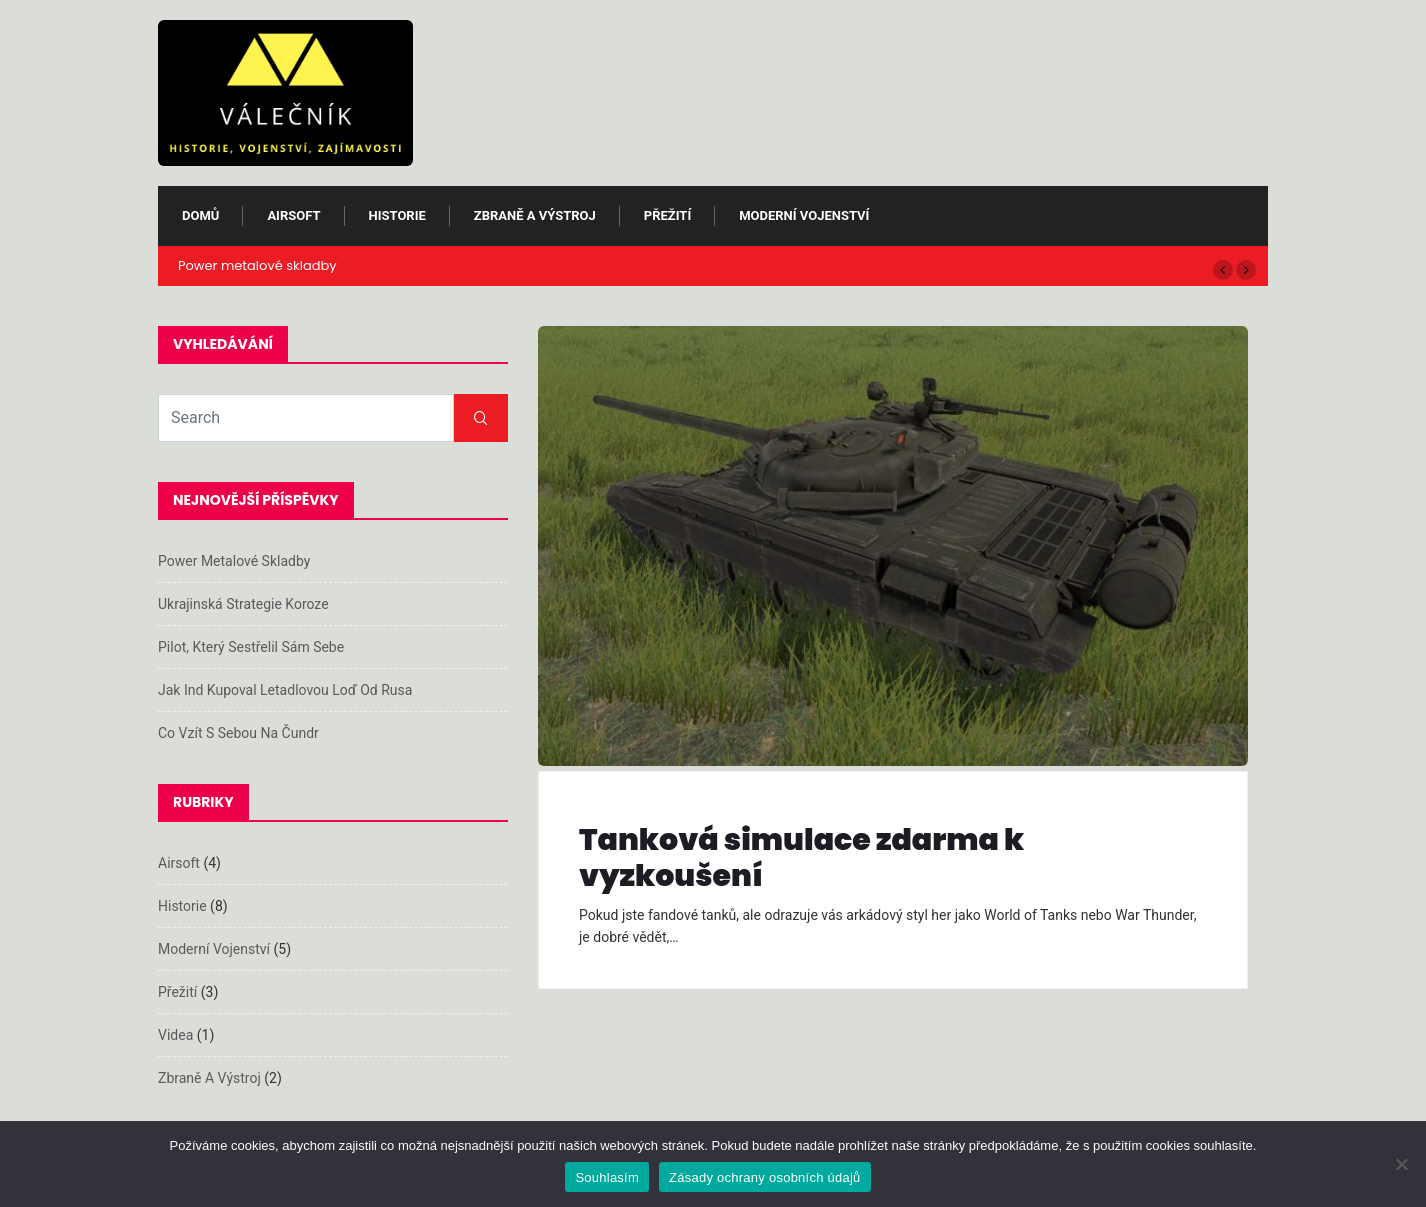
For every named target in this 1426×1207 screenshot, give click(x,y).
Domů (200, 215)
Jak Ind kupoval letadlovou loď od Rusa (285, 690)
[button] (1223, 270)
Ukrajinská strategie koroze (243, 604)
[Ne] (1401, 1164)
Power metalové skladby (257, 265)
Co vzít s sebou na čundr (238, 733)
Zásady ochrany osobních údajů (765, 1177)
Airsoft (293, 215)
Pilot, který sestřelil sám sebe (251, 647)
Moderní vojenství (804, 215)
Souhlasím (607, 1177)
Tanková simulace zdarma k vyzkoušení (801, 858)
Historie (397, 215)
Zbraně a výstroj (535, 215)
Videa (175, 1035)
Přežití (667, 215)
